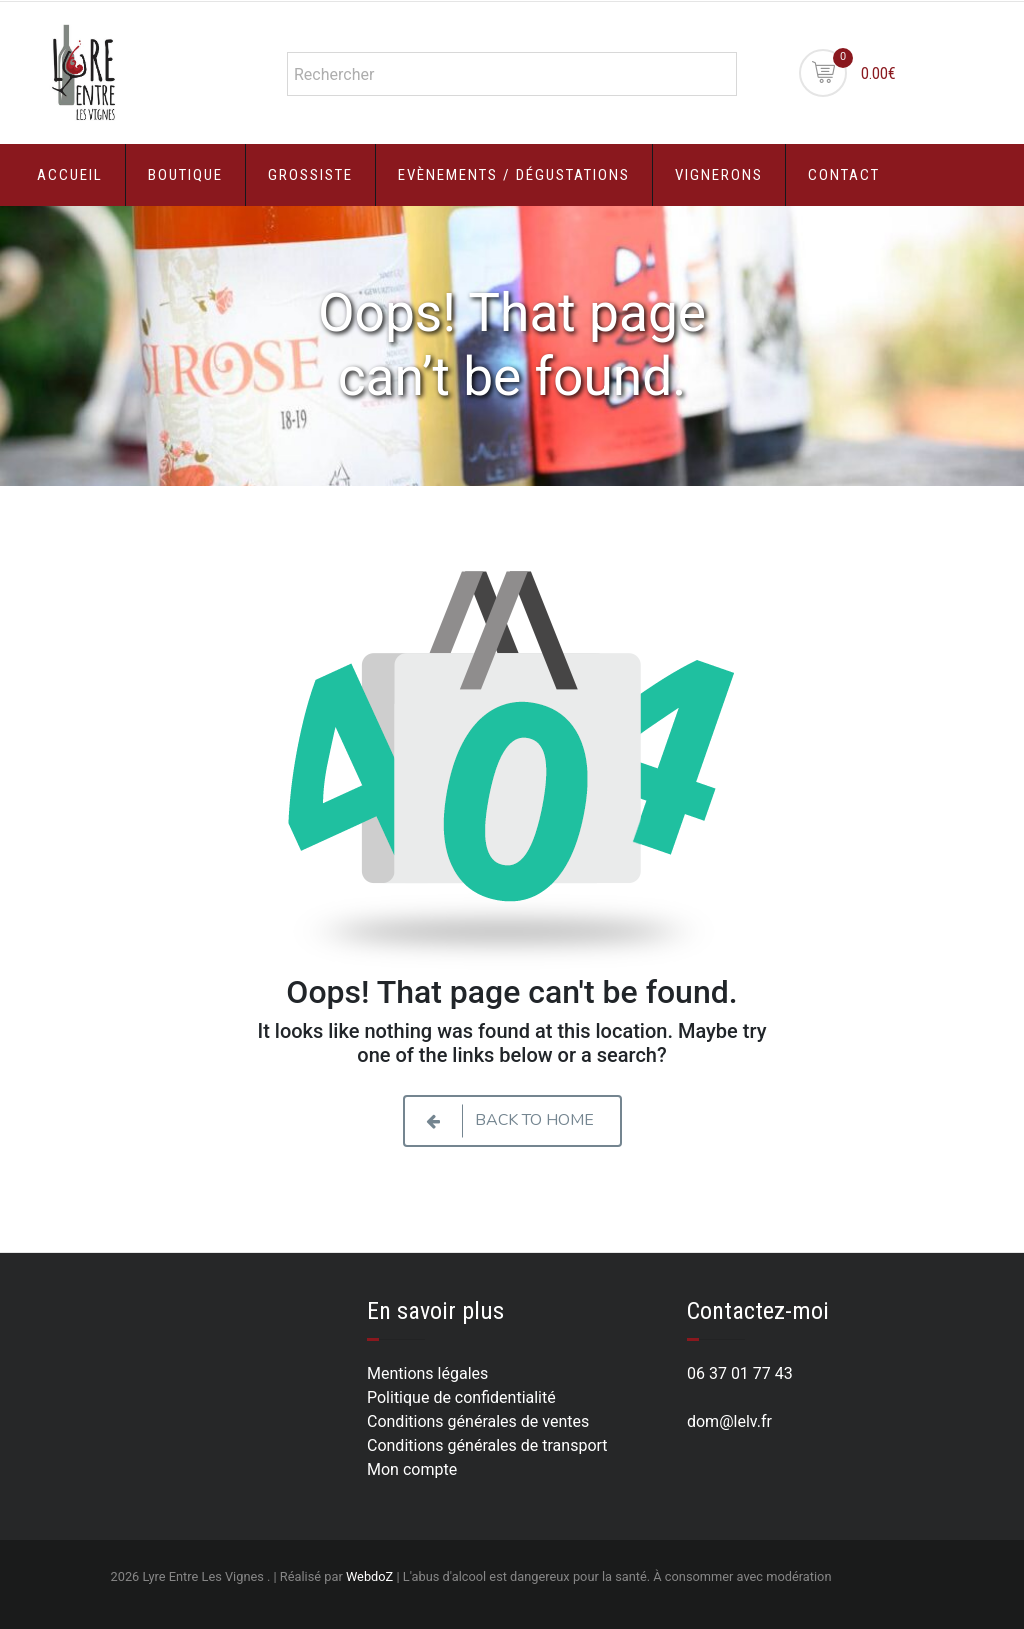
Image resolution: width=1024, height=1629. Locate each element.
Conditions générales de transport (487, 1445)
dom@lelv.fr (729, 1421)
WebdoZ (369, 1576)
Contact (844, 175)
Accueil (70, 175)
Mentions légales (427, 1373)
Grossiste (310, 175)
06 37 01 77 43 (740, 1373)
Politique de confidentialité (461, 1397)
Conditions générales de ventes (478, 1421)
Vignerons (719, 175)
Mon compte (412, 1469)
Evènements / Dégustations (514, 175)
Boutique (185, 175)
